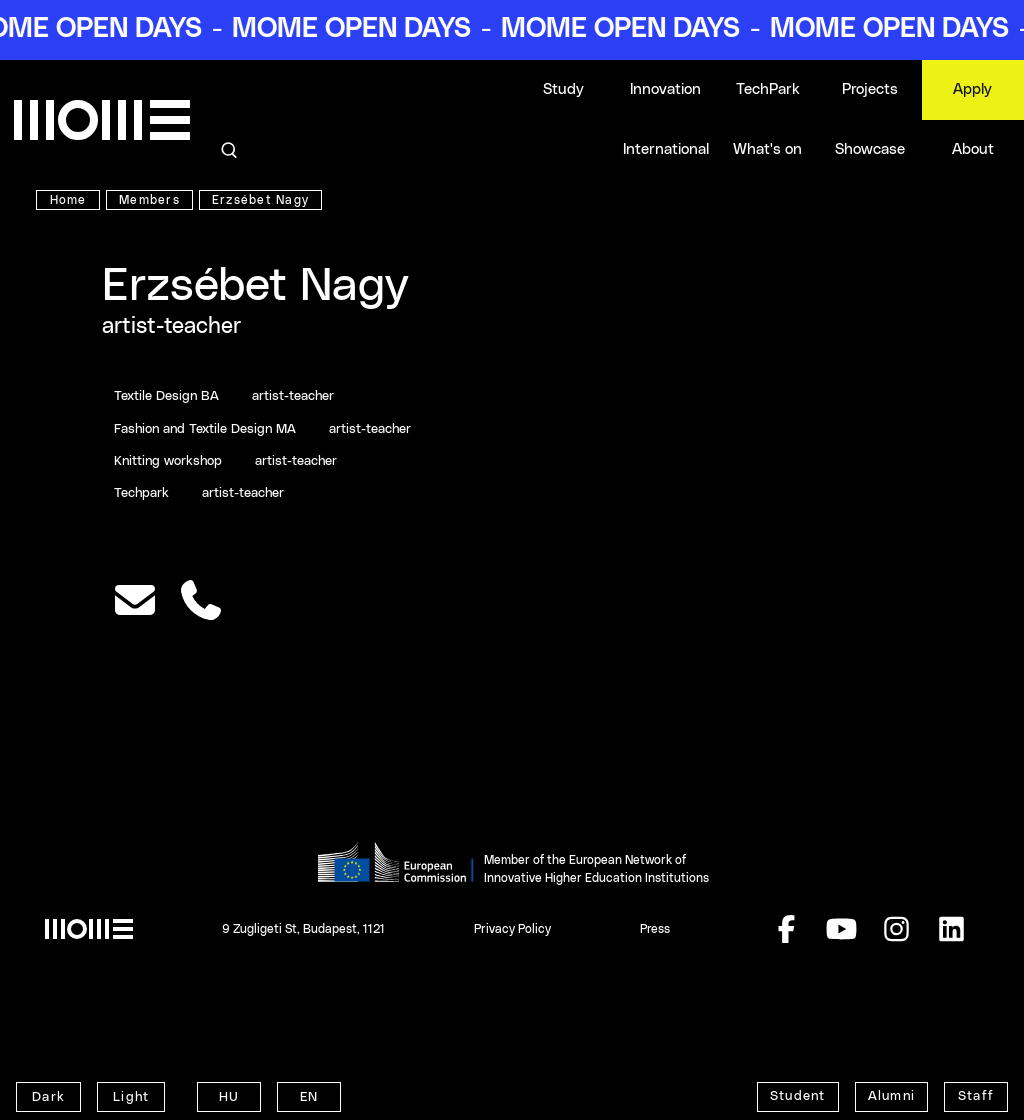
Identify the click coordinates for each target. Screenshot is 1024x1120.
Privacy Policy (512, 929)
